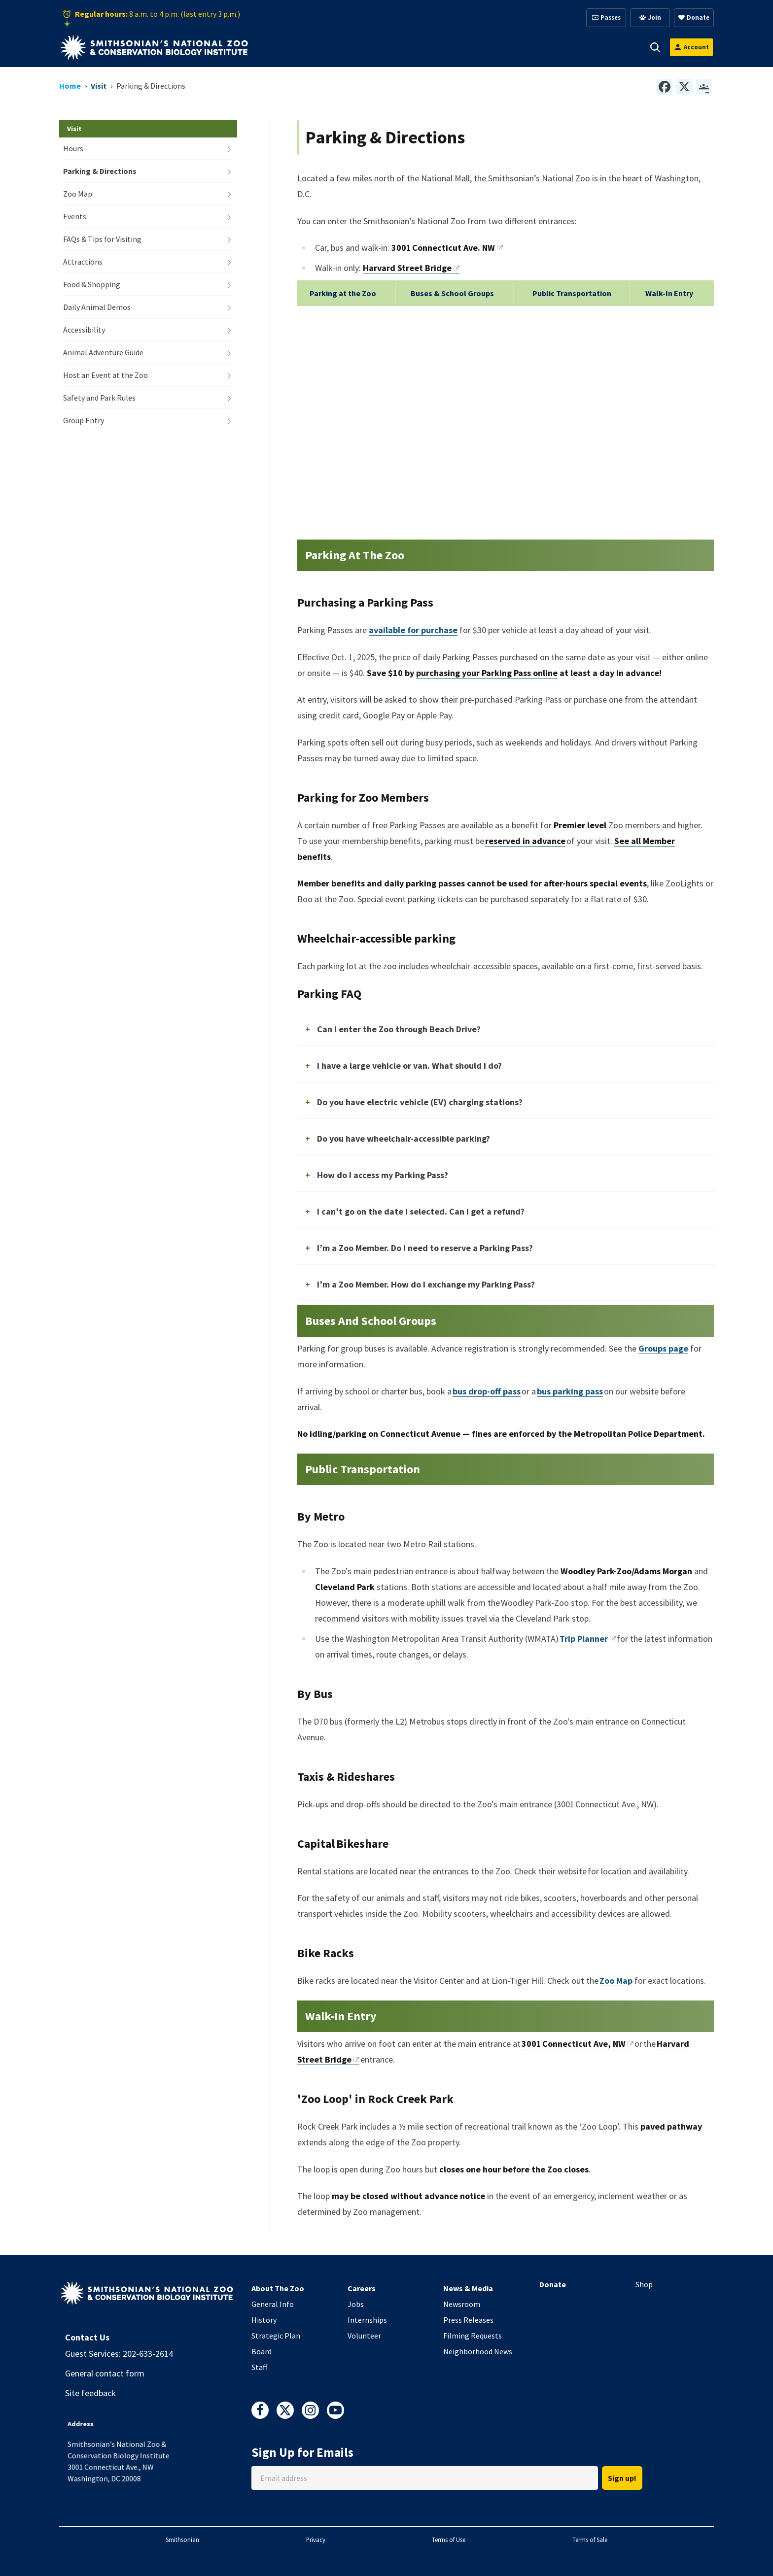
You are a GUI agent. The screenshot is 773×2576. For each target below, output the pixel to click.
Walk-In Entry (669, 293)
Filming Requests (472, 2335)
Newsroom (461, 2304)
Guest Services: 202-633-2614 (119, 2353)
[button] (314, 47)
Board (261, 2351)
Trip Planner (588, 1638)
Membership (465, 47)
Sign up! (622, 2478)
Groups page (663, 1348)
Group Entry (83, 420)
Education (531, 47)
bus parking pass (570, 1391)
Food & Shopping (91, 284)
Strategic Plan (275, 2335)
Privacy (315, 2539)
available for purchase (413, 630)
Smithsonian (182, 2539)
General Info (272, 2304)
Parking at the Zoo (343, 293)
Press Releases (468, 2320)
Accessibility (84, 330)
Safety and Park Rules (99, 398)
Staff (259, 2367)
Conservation (599, 47)
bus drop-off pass (487, 1391)
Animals (348, 47)
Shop (644, 2284)
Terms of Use (448, 2539)
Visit (301, 47)
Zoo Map (77, 194)
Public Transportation (571, 293)
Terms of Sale (589, 2539)
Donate (552, 2284)
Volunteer (364, 2335)
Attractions (83, 262)
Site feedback (90, 2393)
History (264, 2320)
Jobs (356, 2304)
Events (74, 216)
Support (403, 47)
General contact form (104, 2373)
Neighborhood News (477, 2351)
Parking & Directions (100, 171)
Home (70, 86)
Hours (73, 148)
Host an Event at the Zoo (105, 375)
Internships (367, 2320)
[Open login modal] (691, 47)
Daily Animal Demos (97, 307)
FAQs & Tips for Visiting (102, 239)
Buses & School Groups (452, 293)
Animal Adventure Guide (103, 352)
